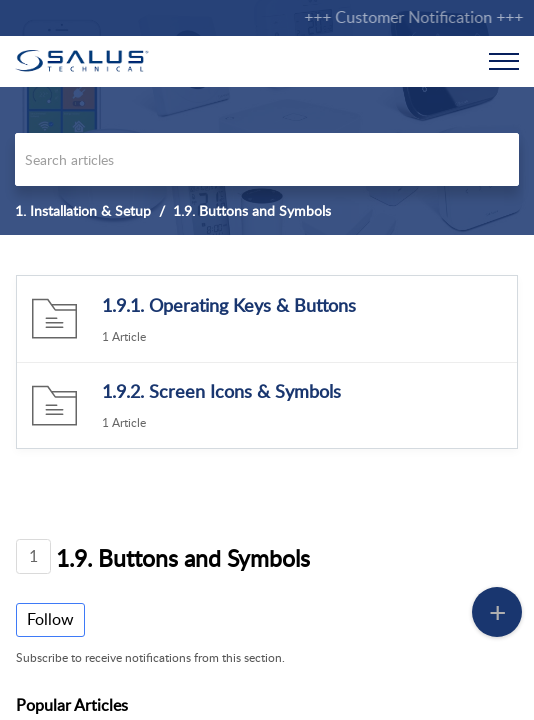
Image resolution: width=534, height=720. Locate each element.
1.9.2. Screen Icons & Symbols (221, 391)
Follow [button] (50, 619)
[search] (267, 159)
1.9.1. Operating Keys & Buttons (229, 305)
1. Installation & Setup (83, 210)
